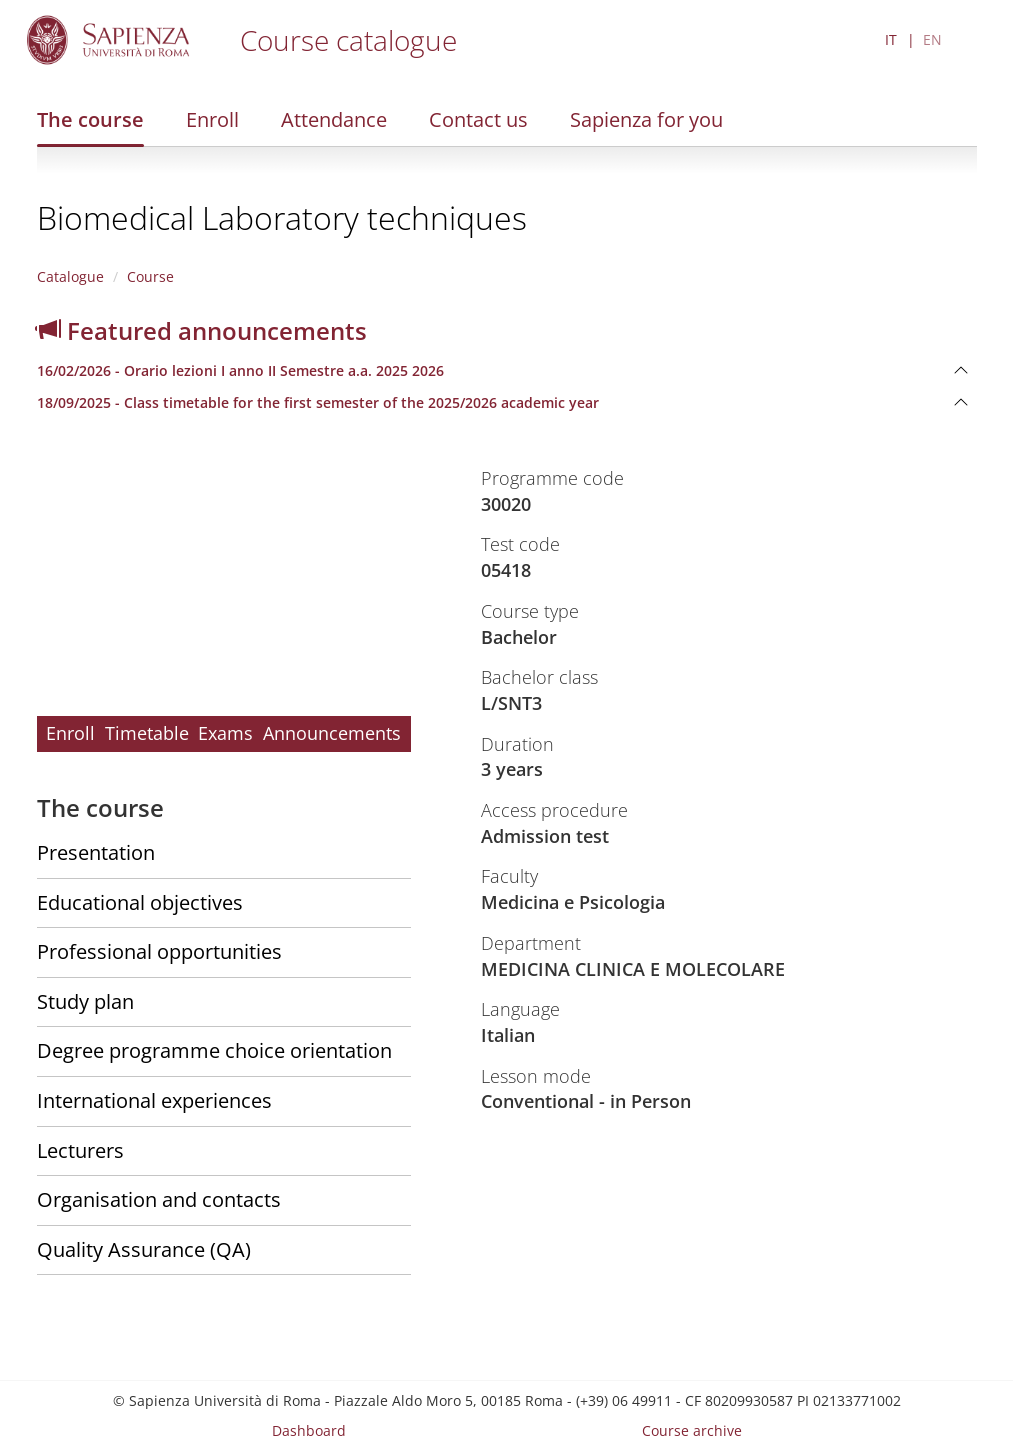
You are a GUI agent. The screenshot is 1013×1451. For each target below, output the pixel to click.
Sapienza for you (646, 119)
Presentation (96, 852)
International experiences (154, 1100)
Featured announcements (202, 330)
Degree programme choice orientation (214, 1050)
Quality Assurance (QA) (144, 1249)
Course (150, 276)
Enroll (212, 119)
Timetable (147, 733)
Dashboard (309, 1430)
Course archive (692, 1430)
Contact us (478, 119)
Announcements (332, 733)
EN (932, 39)
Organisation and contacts (159, 1199)
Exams (225, 733)
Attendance (334, 119)
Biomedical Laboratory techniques (282, 217)
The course (90, 119)
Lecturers (80, 1150)
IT (891, 39)
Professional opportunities (159, 951)
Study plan (85, 1001)
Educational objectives (140, 902)
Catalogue (70, 276)
